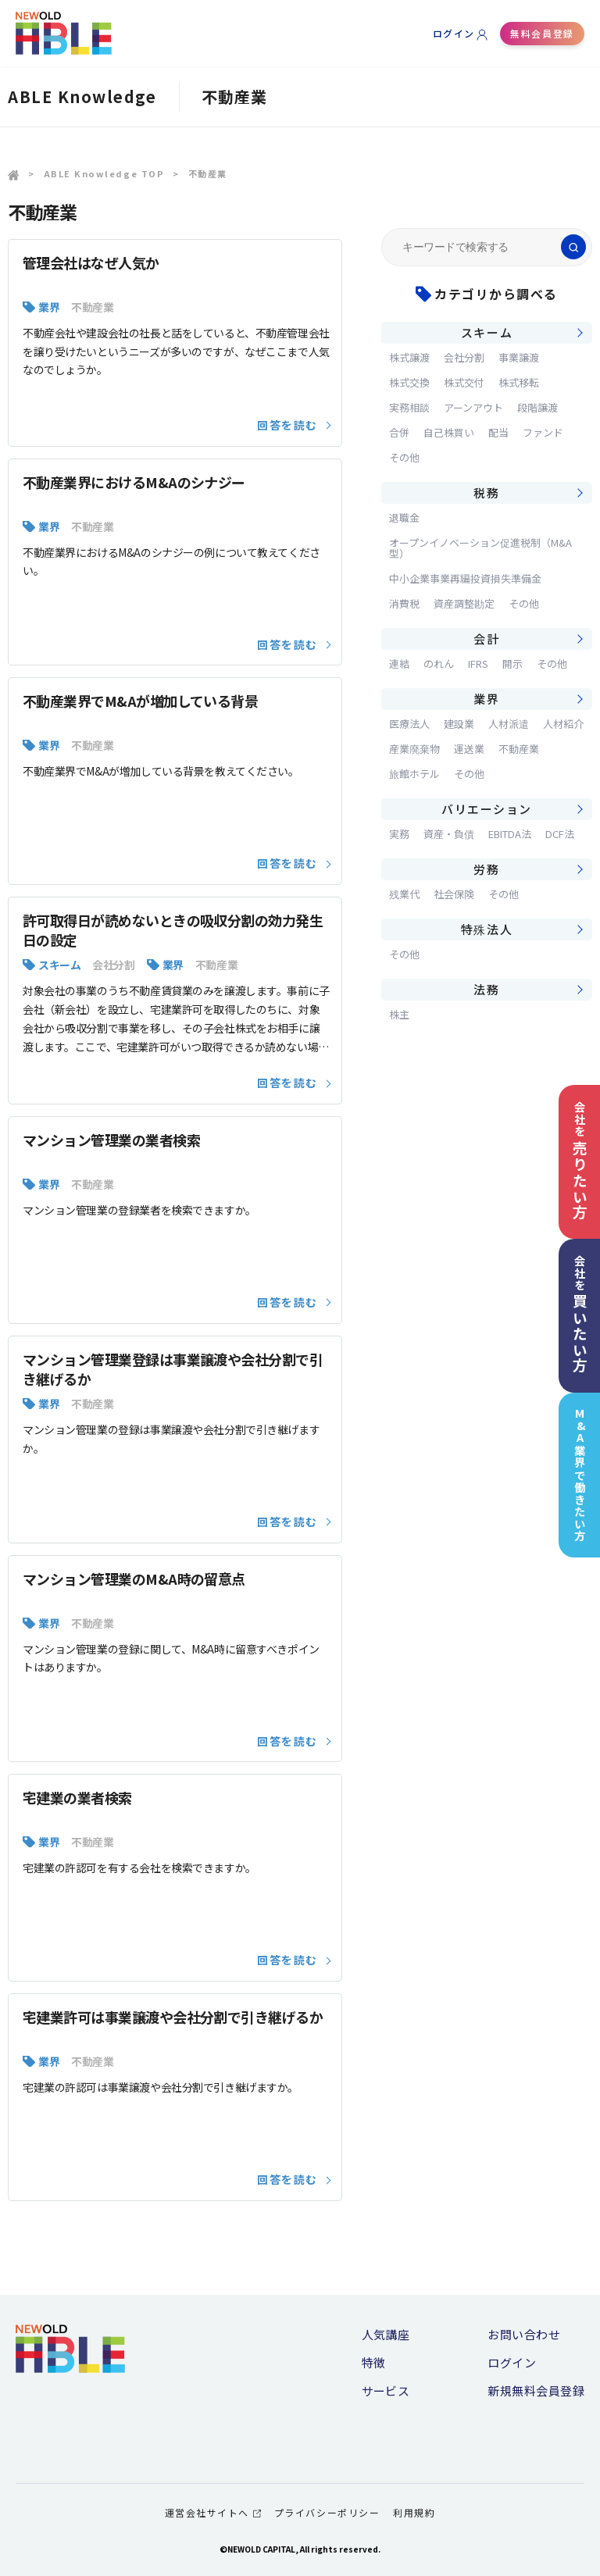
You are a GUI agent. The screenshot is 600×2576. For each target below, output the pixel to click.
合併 (399, 432)
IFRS (478, 663)
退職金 (404, 517)
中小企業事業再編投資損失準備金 (465, 578)
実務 (399, 833)
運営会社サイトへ (213, 2512)
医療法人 (409, 723)
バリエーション (486, 809)
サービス (386, 2390)
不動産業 (92, 307)
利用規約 (414, 2512)
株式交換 (409, 382)
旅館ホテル (414, 773)
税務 (486, 492)
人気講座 (386, 2334)
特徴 (374, 2362)
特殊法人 (486, 929)
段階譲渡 (537, 407)
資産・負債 (448, 833)
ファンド (543, 432)
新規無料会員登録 (536, 2390)
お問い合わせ (524, 2334)
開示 (512, 663)
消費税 (404, 603)
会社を (579, 1160)
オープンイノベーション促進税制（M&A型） (480, 548)
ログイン (454, 33)
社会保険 (454, 894)
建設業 (459, 723)
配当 (498, 432)
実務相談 (409, 407)
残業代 (404, 894)
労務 (486, 869)
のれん (438, 663)
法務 (486, 989)
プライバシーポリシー (327, 2512)
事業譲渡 (518, 357)
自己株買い (448, 432)
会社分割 (113, 964)
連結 (399, 663)
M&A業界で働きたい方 (580, 1475)
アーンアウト (473, 407)
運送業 (469, 748)
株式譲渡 (409, 357)
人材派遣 (508, 723)
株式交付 (464, 382)
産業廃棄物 (414, 748)
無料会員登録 (541, 33)
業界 (48, 306)
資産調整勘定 (464, 603)
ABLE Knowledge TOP (104, 173)
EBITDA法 (509, 833)
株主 (399, 1014)
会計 (486, 638)
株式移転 (518, 382)
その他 (404, 457)
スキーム (59, 964)
